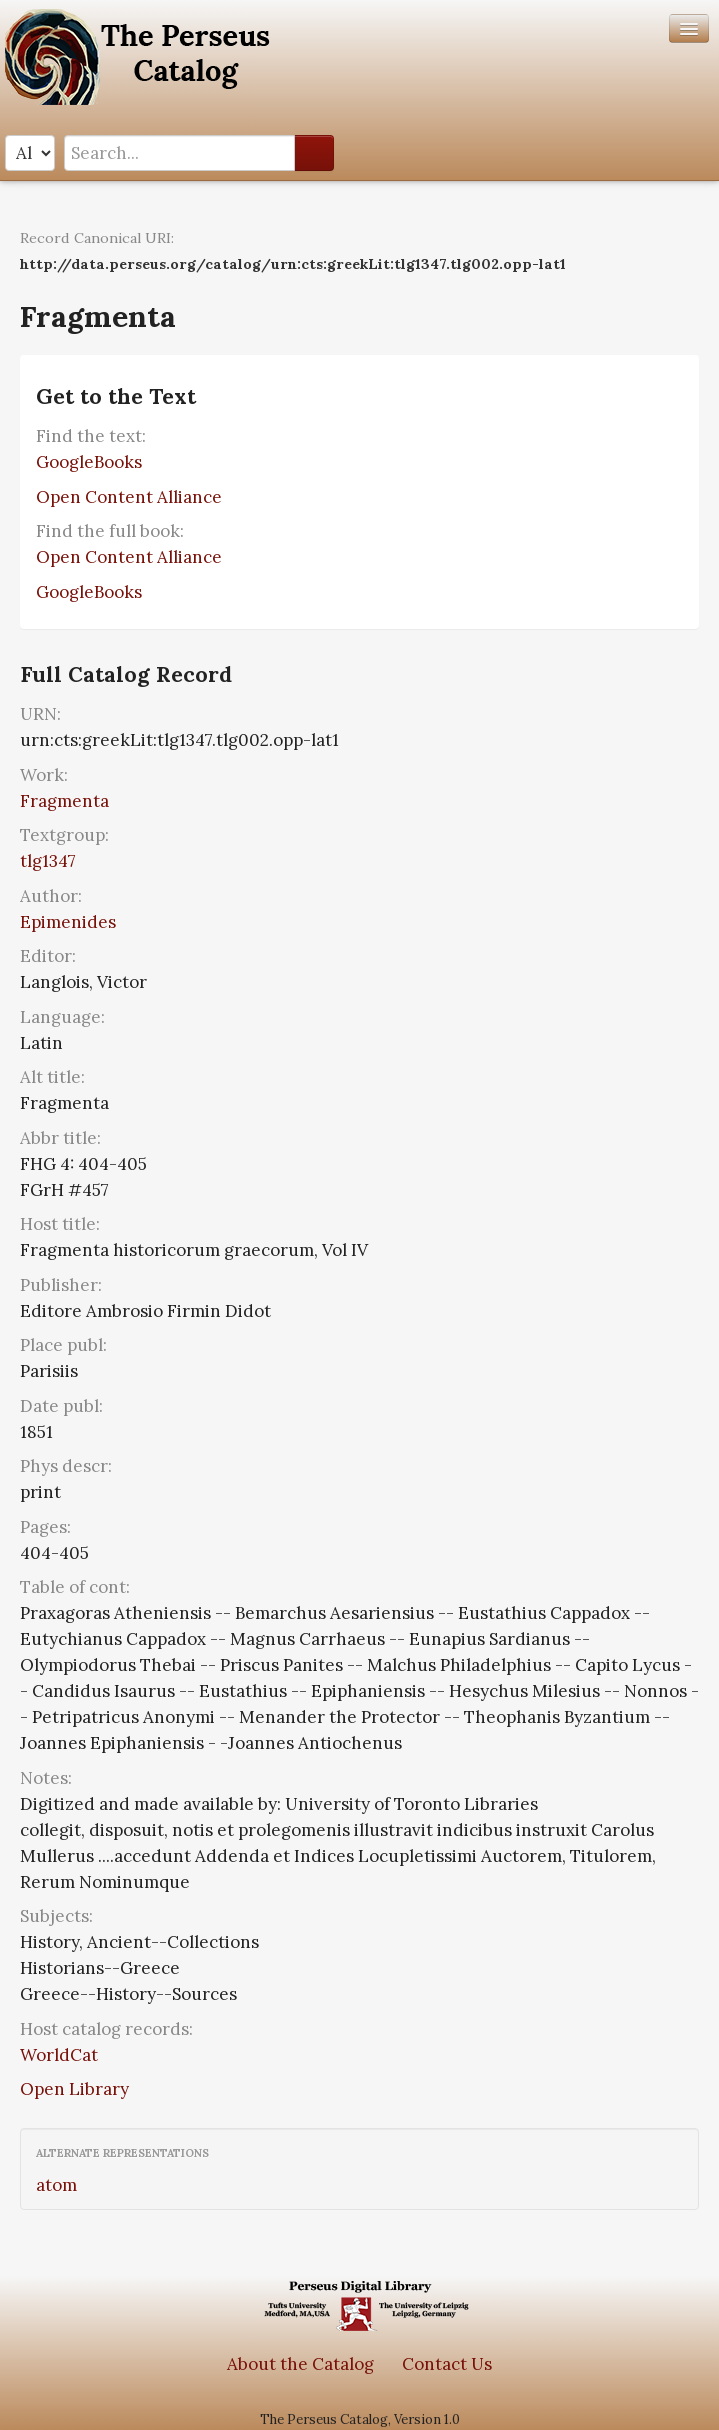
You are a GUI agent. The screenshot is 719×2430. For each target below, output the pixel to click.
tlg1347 (48, 861)
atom (56, 2185)
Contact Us (447, 2364)
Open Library (74, 2089)
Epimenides (68, 922)
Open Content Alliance (129, 497)
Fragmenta (64, 801)
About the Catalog (300, 2364)
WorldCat (59, 2055)
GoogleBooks (89, 462)
